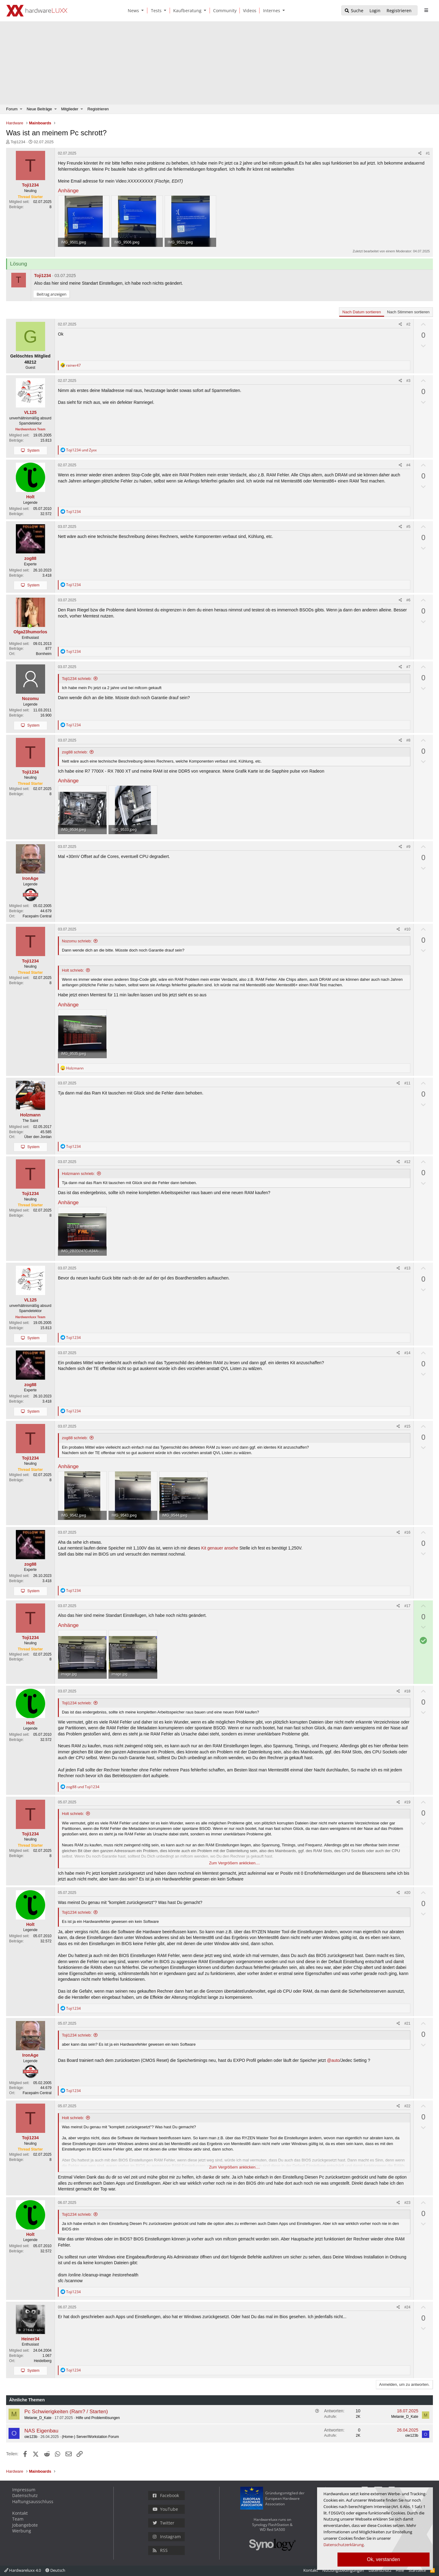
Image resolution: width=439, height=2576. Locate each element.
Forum (12, 109)
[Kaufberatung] (186, 10)
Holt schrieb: (73, 970)
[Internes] (270, 10)
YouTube (165, 2509)
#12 (407, 1162)
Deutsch (55, 2570)
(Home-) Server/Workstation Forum (90, 2437)
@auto (333, 2060)
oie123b (30, 2437)
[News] (132, 10)
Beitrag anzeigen (51, 294)
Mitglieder (69, 109)
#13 (407, 1268)
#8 (408, 740)
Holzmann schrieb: (78, 1173)
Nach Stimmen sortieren (408, 312)
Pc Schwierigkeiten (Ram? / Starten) (66, 2411)
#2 (408, 324)
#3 (408, 381)
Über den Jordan (38, 1137)
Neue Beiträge (39, 109)
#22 (407, 2106)
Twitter (163, 2523)
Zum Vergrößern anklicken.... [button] (234, 1863)
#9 (408, 847)
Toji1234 (18, 142)
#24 (407, 2307)
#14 (407, 1353)
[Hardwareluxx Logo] (36, 10)
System (33, 450)
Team (17, 2519)
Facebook (166, 2495)
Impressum (23, 2489)
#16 (407, 1532)
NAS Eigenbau (41, 2431)
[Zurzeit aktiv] (30, 626)
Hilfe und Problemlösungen (98, 2418)
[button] (144, 10)
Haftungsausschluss (32, 2501)
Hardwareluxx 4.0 (22, 2570)
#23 (407, 2203)
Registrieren (98, 109)
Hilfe (400, 2570)
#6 (408, 600)
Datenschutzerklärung (343, 2544)
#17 (407, 1606)
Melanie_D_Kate (38, 2418)
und (81, 450)
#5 (408, 527)
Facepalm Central (37, 916)
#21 (407, 2023)
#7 (408, 667)
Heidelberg (43, 2361)
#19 (407, 1802)
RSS (160, 2550)
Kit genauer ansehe (219, 1548)
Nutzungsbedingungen (343, 2570)
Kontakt (20, 2513)
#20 (407, 1893)
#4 (408, 465)
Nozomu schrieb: (77, 941)
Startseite (417, 2570)
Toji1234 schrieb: (77, 678)
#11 (407, 1083)
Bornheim (44, 654)
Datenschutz (25, 2495)
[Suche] (353, 10)
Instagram (167, 2536)
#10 (407, 929)
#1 (428, 153)
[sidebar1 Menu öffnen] (426, 10)
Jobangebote (25, 2525)
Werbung (21, 2531)
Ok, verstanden (383, 2559)
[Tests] (155, 10)
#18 (407, 1691)
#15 (407, 1426)
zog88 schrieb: (75, 752)
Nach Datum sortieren (361, 312)
